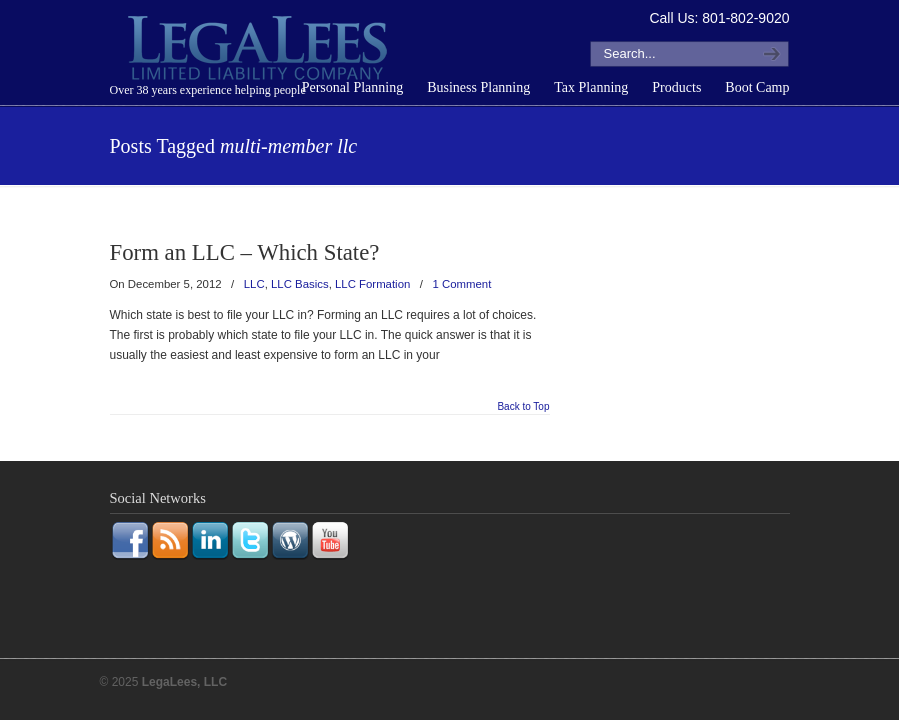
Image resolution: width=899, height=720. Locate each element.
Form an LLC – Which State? (245, 252)
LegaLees (260, 51)
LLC (254, 284)
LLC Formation (372, 284)
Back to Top (523, 407)
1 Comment (462, 284)
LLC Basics (300, 284)
